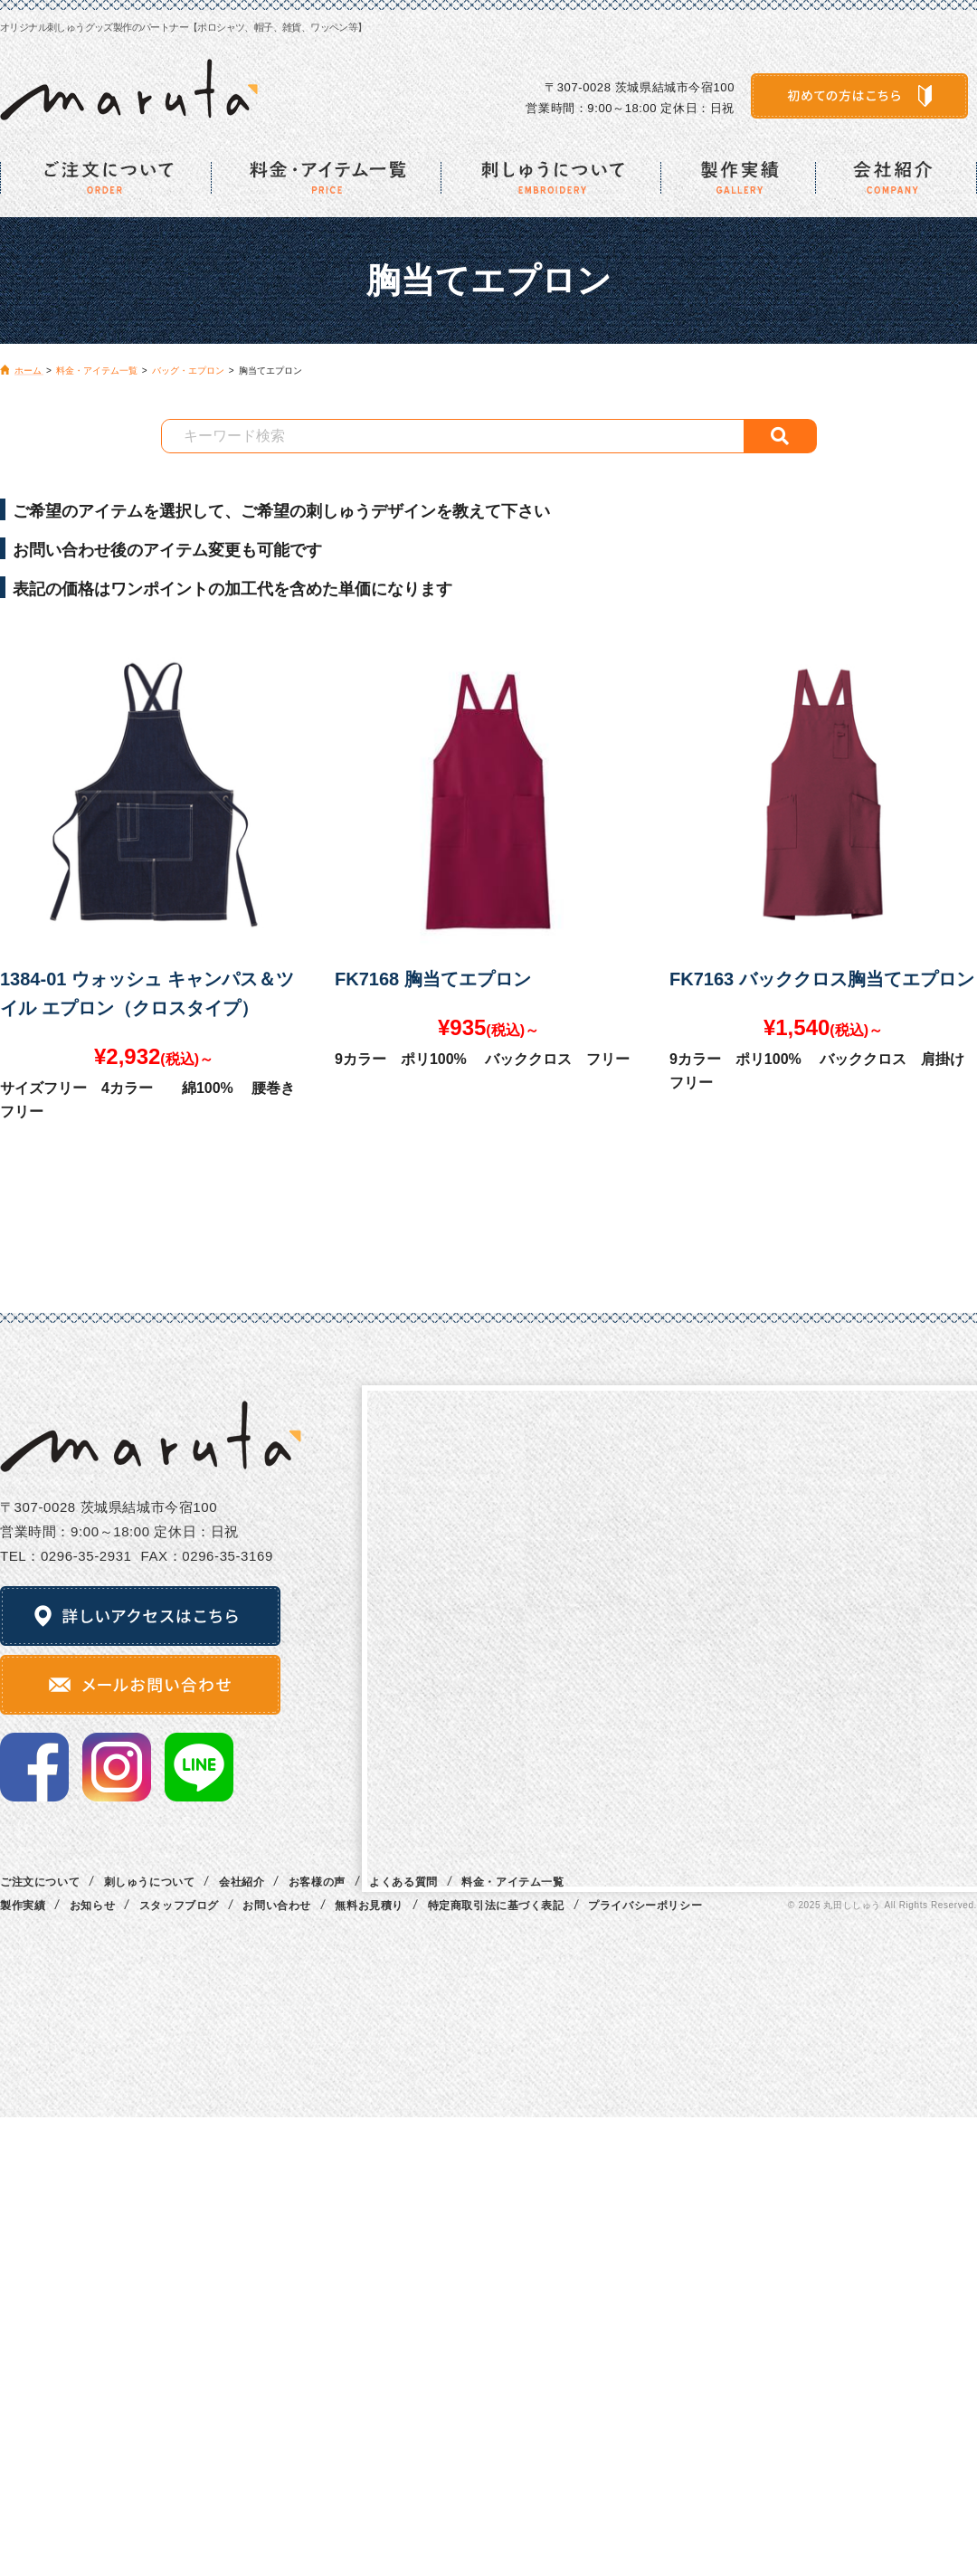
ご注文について (40, 1882)
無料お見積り (369, 1905)
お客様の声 (317, 1882)
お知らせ (92, 1905)
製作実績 (22, 1905)
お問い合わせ (276, 1905)
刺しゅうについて (149, 1882)
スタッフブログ (179, 1905)
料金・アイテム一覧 (512, 1882)
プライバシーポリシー (645, 1905)
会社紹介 (241, 1882)
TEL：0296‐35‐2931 (66, 1556)
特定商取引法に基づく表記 (496, 1905)
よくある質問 (403, 1882)
